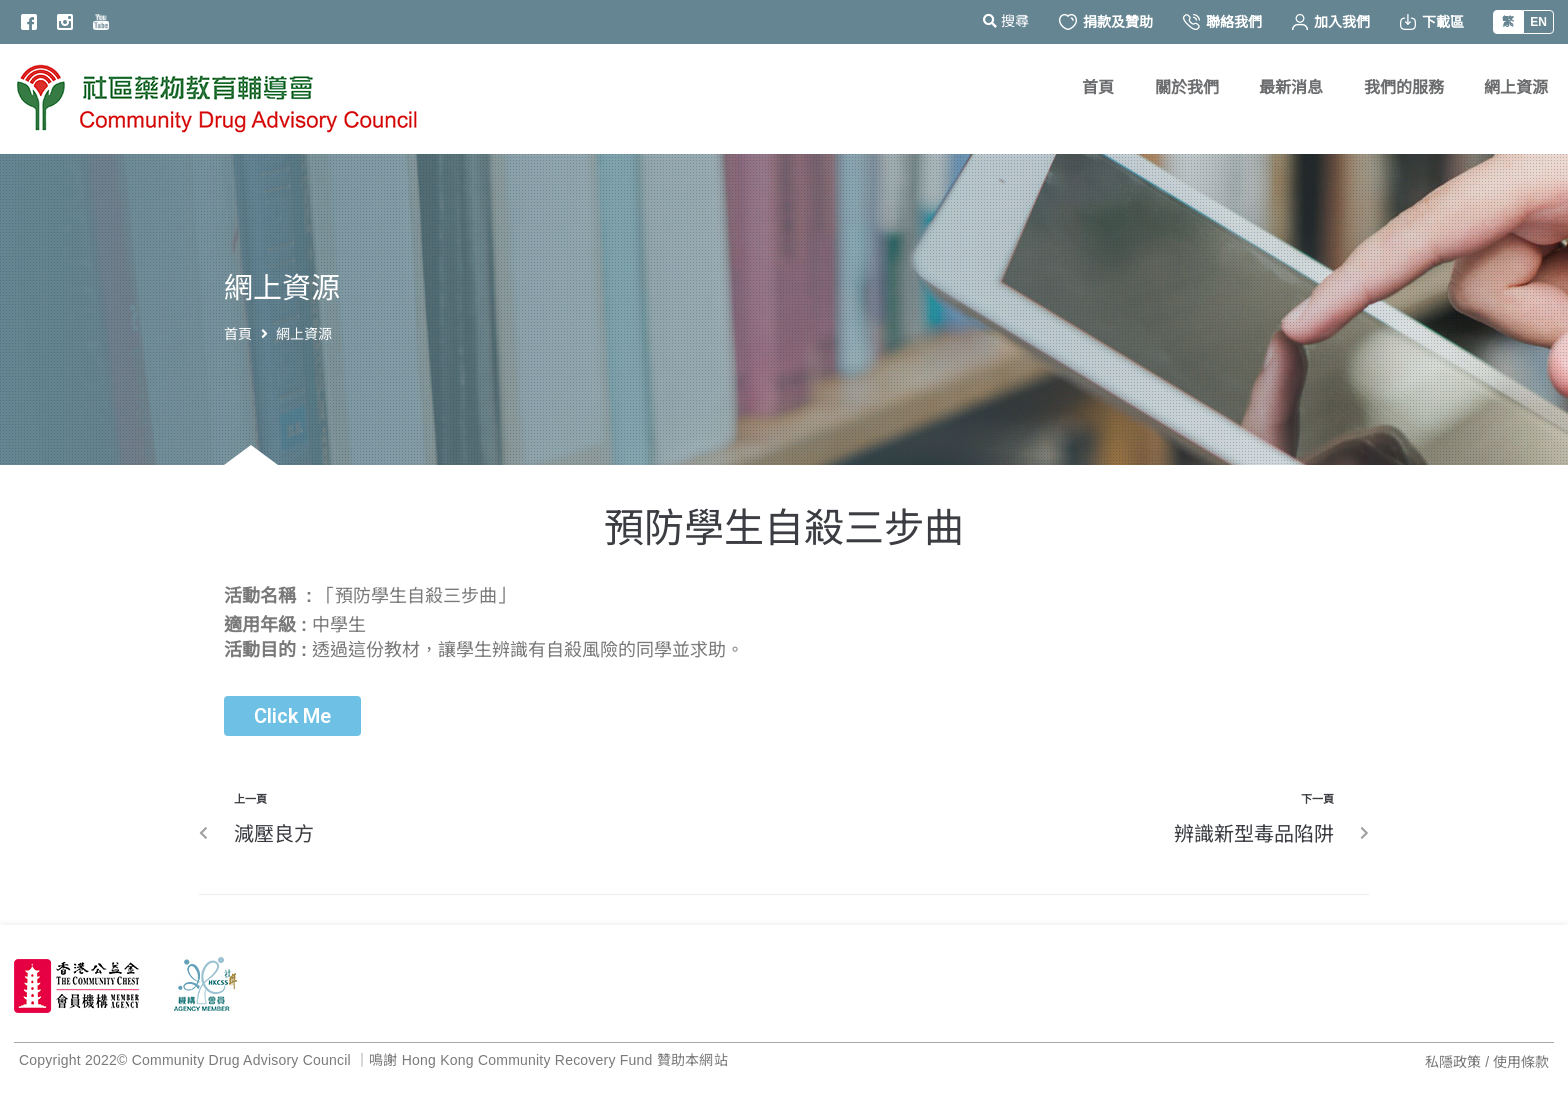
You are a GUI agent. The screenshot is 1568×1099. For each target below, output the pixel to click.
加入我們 (1331, 22)
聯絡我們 (1222, 22)
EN (1538, 22)
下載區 (1432, 22)
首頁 (238, 334)
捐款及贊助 (1106, 22)
